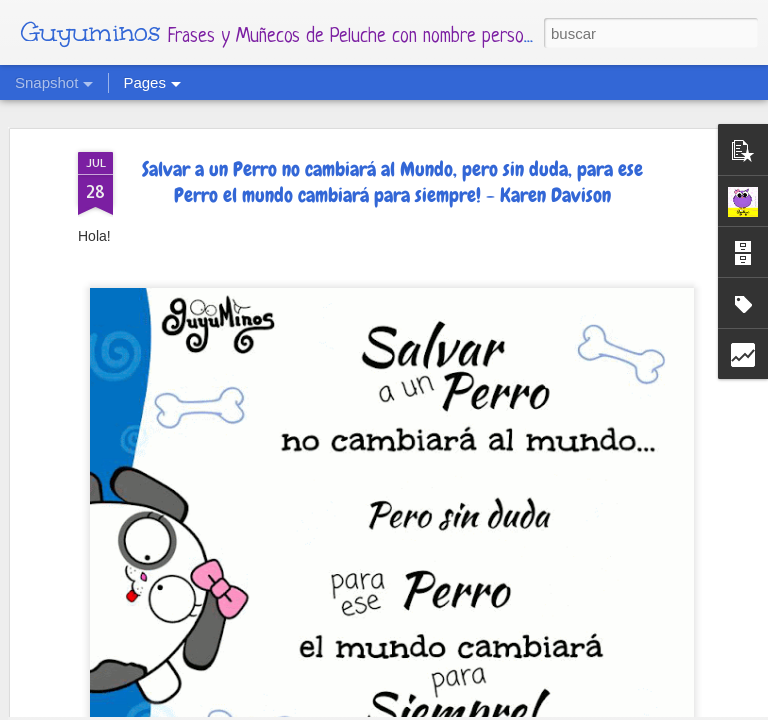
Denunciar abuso (580, 708)
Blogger (506, 708)
